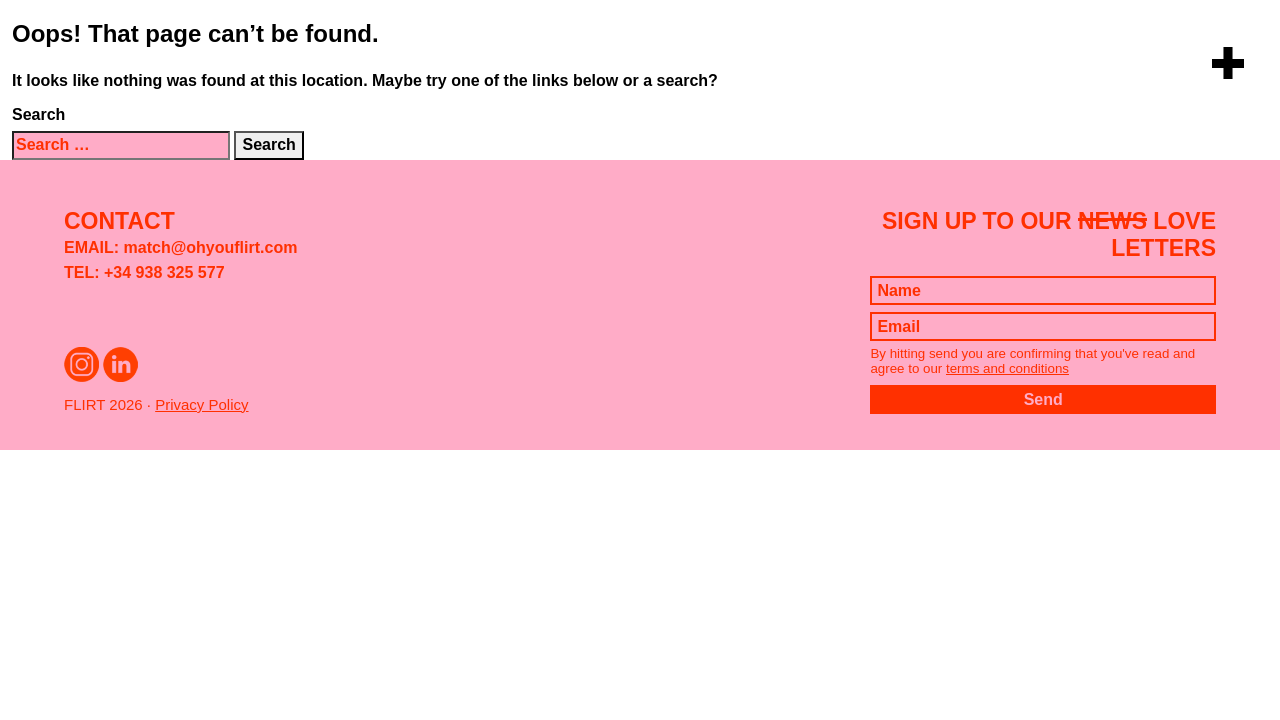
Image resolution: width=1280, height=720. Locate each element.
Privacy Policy (201, 404)
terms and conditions (1007, 368)
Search (38, 114)
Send (1043, 399)
